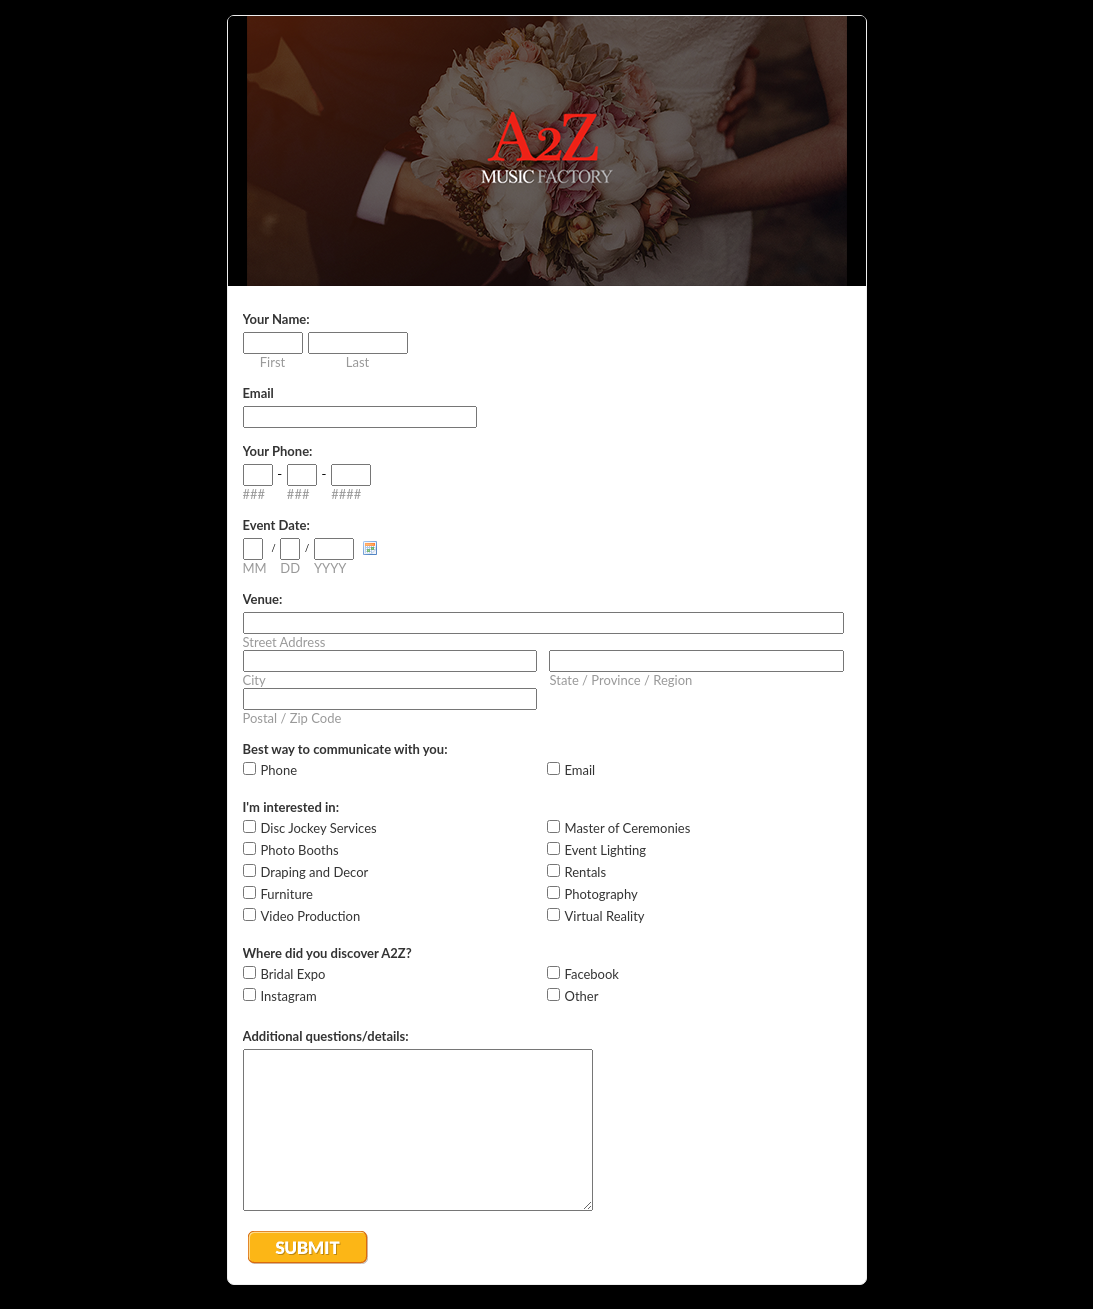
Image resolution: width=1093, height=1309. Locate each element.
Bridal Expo (293, 974)
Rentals (586, 872)
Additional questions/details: (326, 1036)
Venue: (263, 599)
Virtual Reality (605, 916)
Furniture (287, 894)
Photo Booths (300, 850)
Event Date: (276, 525)
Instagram (289, 996)
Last (357, 362)
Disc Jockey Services (319, 828)
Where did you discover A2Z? (327, 953)
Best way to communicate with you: (345, 749)
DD (290, 568)
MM (255, 568)
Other (582, 996)
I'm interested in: (291, 807)
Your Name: (276, 319)
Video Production (311, 916)
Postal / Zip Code (292, 718)
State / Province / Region (620, 680)
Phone (279, 770)
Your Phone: (278, 451)
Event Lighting (606, 850)
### (254, 494)
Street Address (284, 642)
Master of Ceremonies (628, 828)
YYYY (330, 568)
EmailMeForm (547, 151)
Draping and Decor (315, 872)
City (254, 680)
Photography (601, 894)
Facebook (592, 974)
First (272, 362)
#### (346, 494)
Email (258, 393)
